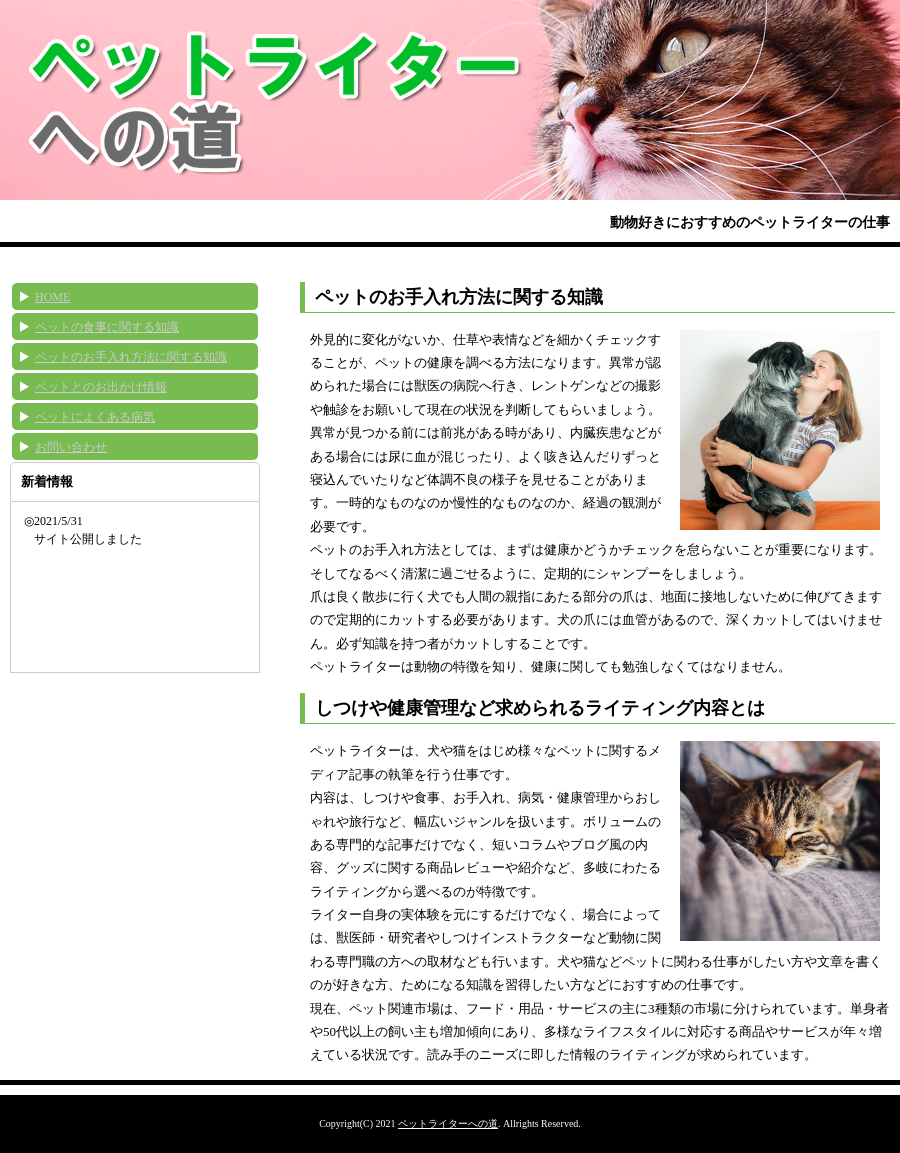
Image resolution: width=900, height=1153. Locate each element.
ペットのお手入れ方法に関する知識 (131, 357)
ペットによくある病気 (95, 417)
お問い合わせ (71, 447)
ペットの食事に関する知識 (107, 327)
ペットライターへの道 (448, 1123)
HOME (52, 297)
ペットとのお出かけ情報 (101, 387)
